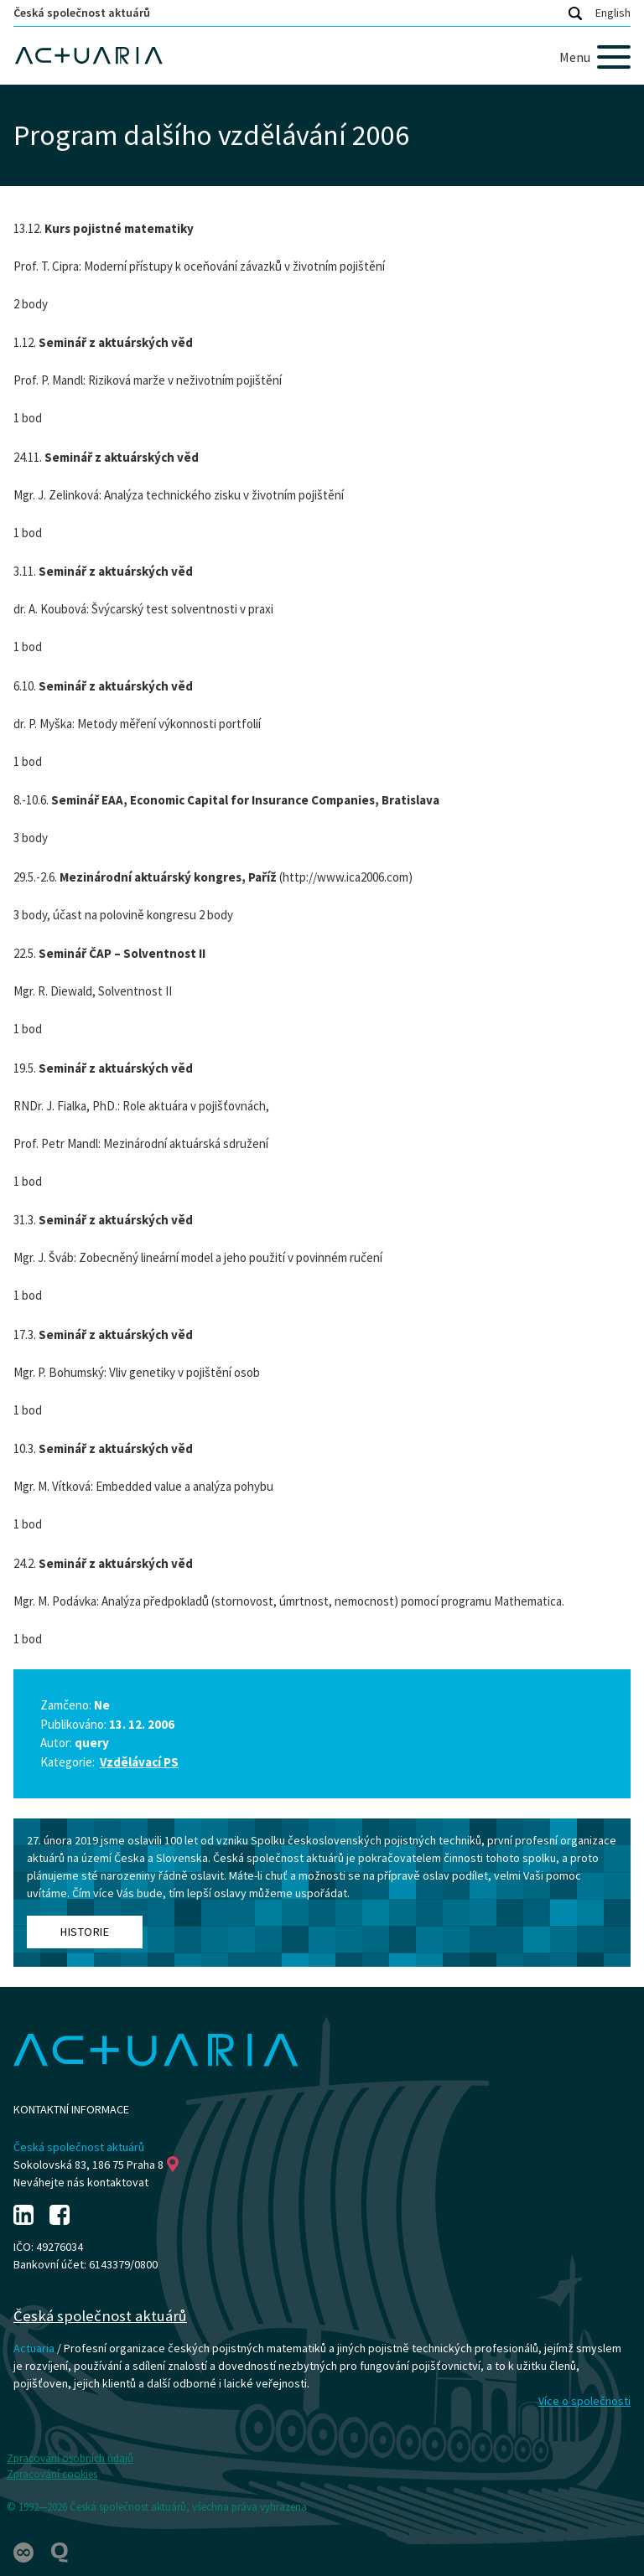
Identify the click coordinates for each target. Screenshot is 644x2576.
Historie (84, 1931)
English (613, 12)
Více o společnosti (584, 2400)
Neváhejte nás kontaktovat (80, 2182)
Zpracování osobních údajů (70, 2458)
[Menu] (595, 57)
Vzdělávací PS (139, 1762)
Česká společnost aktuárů (81, 12)
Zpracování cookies (52, 2474)
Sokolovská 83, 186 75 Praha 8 (96, 2164)
